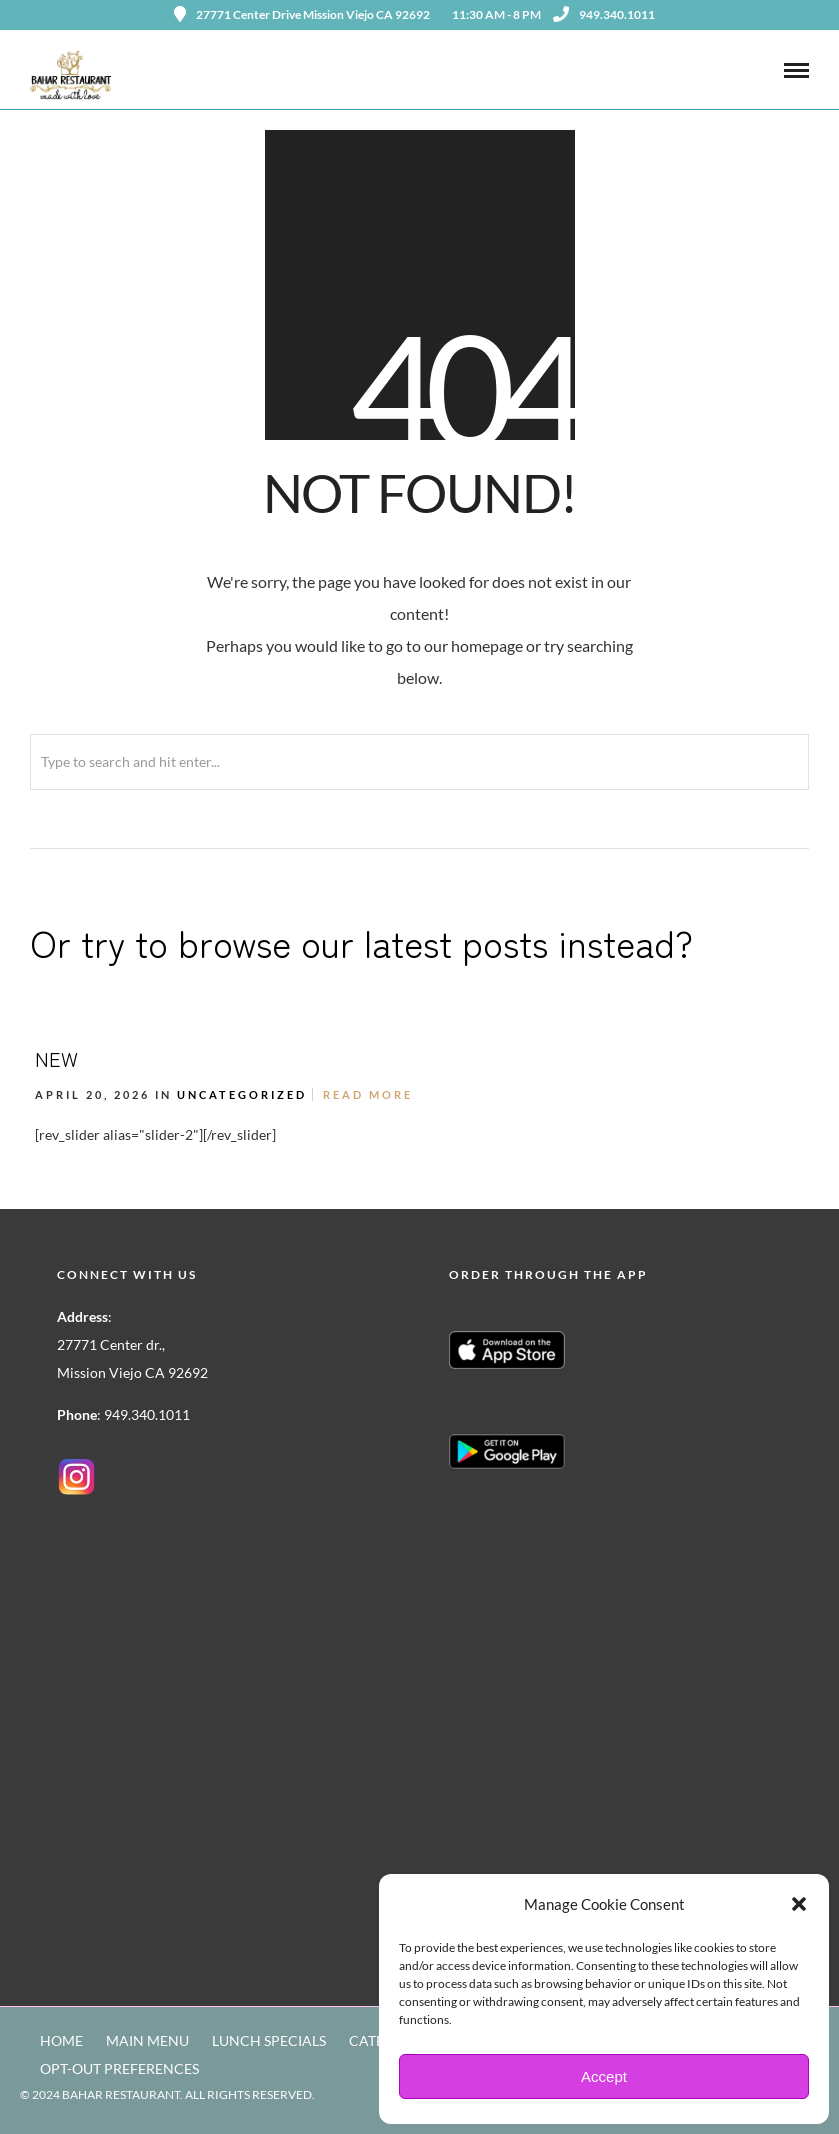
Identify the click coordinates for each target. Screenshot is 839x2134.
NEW (56, 1058)
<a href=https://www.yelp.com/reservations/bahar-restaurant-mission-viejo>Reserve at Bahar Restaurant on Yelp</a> (537, 1704)
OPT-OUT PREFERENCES (119, 2068)
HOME (61, 2040)
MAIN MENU (147, 2040)
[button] (799, 1904)
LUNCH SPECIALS (269, 2040)
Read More (368, 1094)
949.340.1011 (604, 14)
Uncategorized (242, 1094)
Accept (604, 2076)
